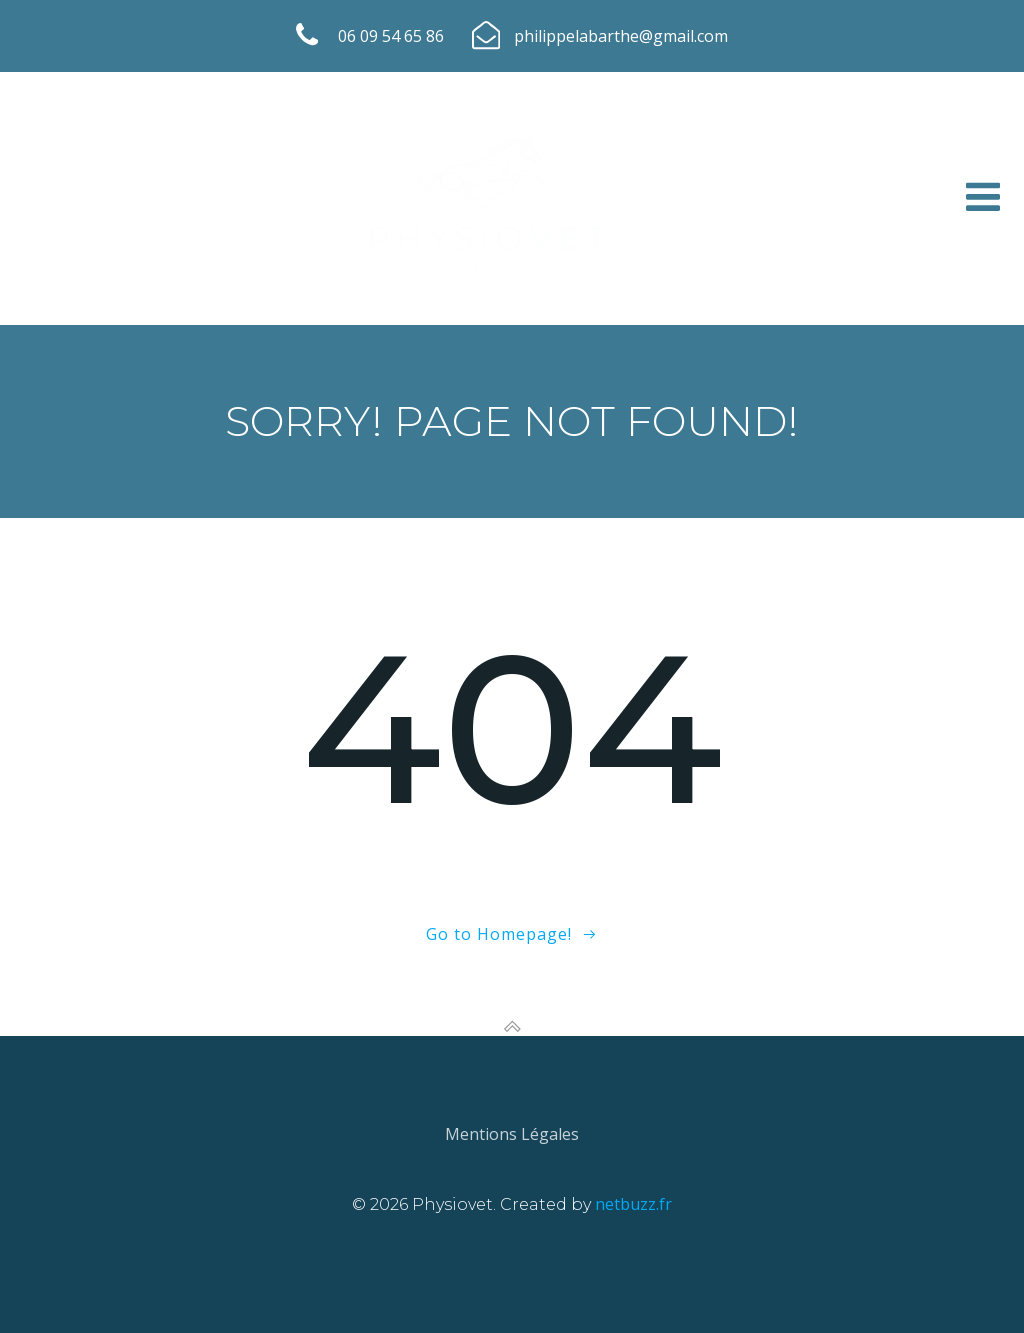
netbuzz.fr (633, 1204)
